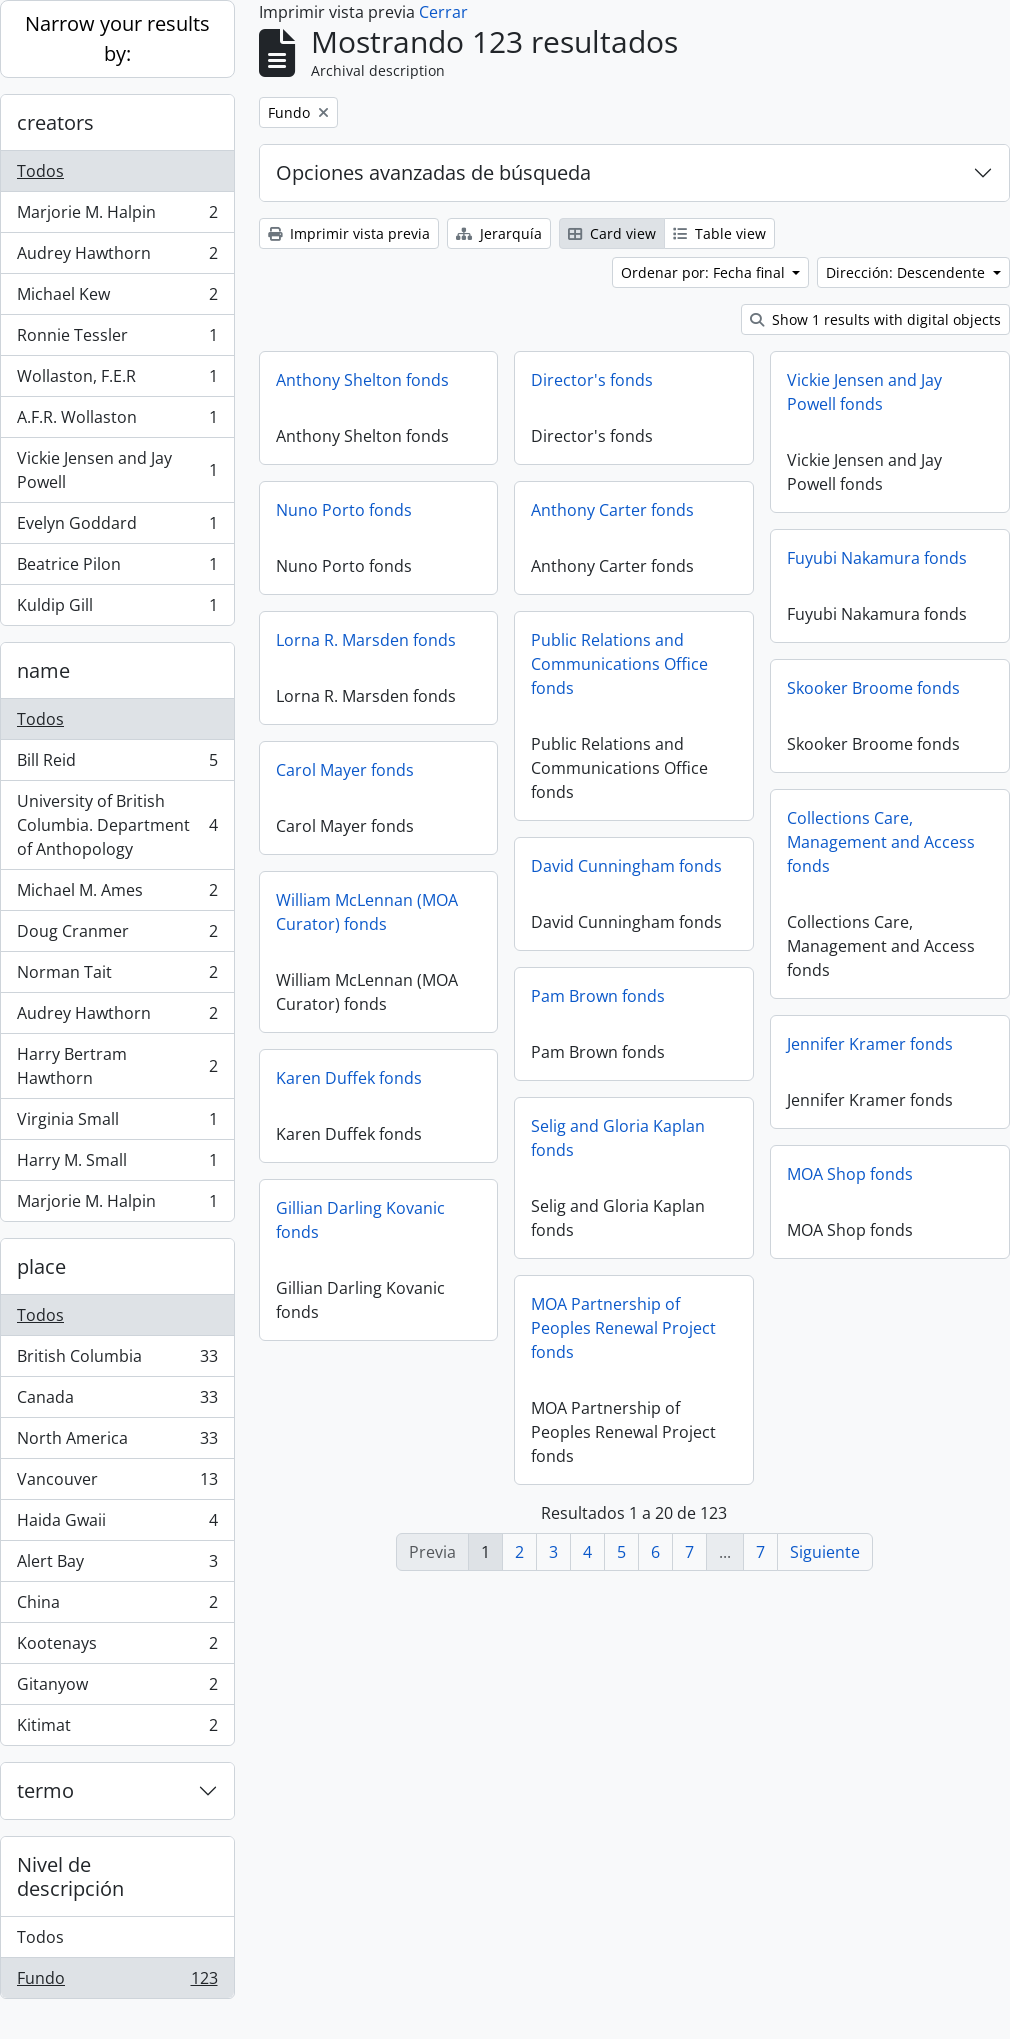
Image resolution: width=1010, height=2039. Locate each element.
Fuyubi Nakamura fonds (877, 558)
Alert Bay (117, 1565)
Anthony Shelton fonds (362, 380)
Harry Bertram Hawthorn (117, 1066)
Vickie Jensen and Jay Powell (117, 470)
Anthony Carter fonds (612, 510)
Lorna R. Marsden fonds (366, 640)
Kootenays (117, 1647)
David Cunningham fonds (626, 866)
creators (55, 122)
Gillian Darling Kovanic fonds (360, 1220)
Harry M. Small (117, 1164)
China (117, 1606)
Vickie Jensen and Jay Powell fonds (864, 392)
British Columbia (117, 1360)
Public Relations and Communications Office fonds (619, 664)
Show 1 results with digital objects (875, 319)
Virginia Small (117, 1123)
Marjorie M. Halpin (117, 216)
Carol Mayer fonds (345, 770)
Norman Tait (117, 976)
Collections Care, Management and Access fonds (881, 842)
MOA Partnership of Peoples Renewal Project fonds (623, 1328)
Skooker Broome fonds (873, 688)
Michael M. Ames (117, 894)
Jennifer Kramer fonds (870, 1044)
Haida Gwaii (117, 1524)
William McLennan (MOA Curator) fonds (367, 912)
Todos (40, 171)
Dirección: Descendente (907, 272)
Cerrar (443, 12)
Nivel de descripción (70, 1876)
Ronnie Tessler (117, 339)
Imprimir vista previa (349, 233)
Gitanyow (117, 1688)
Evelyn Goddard (117, 527)
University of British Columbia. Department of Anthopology (117, 825)
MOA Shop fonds (850, 1174)
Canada (117, 1401)
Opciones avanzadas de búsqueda (433, 172)
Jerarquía (499, 233)
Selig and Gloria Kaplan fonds (618, 1138)
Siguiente (825, 1552)
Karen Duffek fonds (349, 1078)
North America (117, 1442)
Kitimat (117, 1729)
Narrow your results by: (117, 38)
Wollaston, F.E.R (117, 380)
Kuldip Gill (117, 609)
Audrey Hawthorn (117, 257)
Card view (612, 233)
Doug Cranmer (117, 935)
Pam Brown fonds (598, 996)
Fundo (117, 1982)
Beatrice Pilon (117, 568)
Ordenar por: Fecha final (705, 272)
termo (45, 1790)
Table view (719, 233)
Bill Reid (117, 764)
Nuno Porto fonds (344, 510)
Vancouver (117, 1483)
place (41, 1266)
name (43, 670)
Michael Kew (117, 298)
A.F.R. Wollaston (117, 421)
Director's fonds (592, 380)
